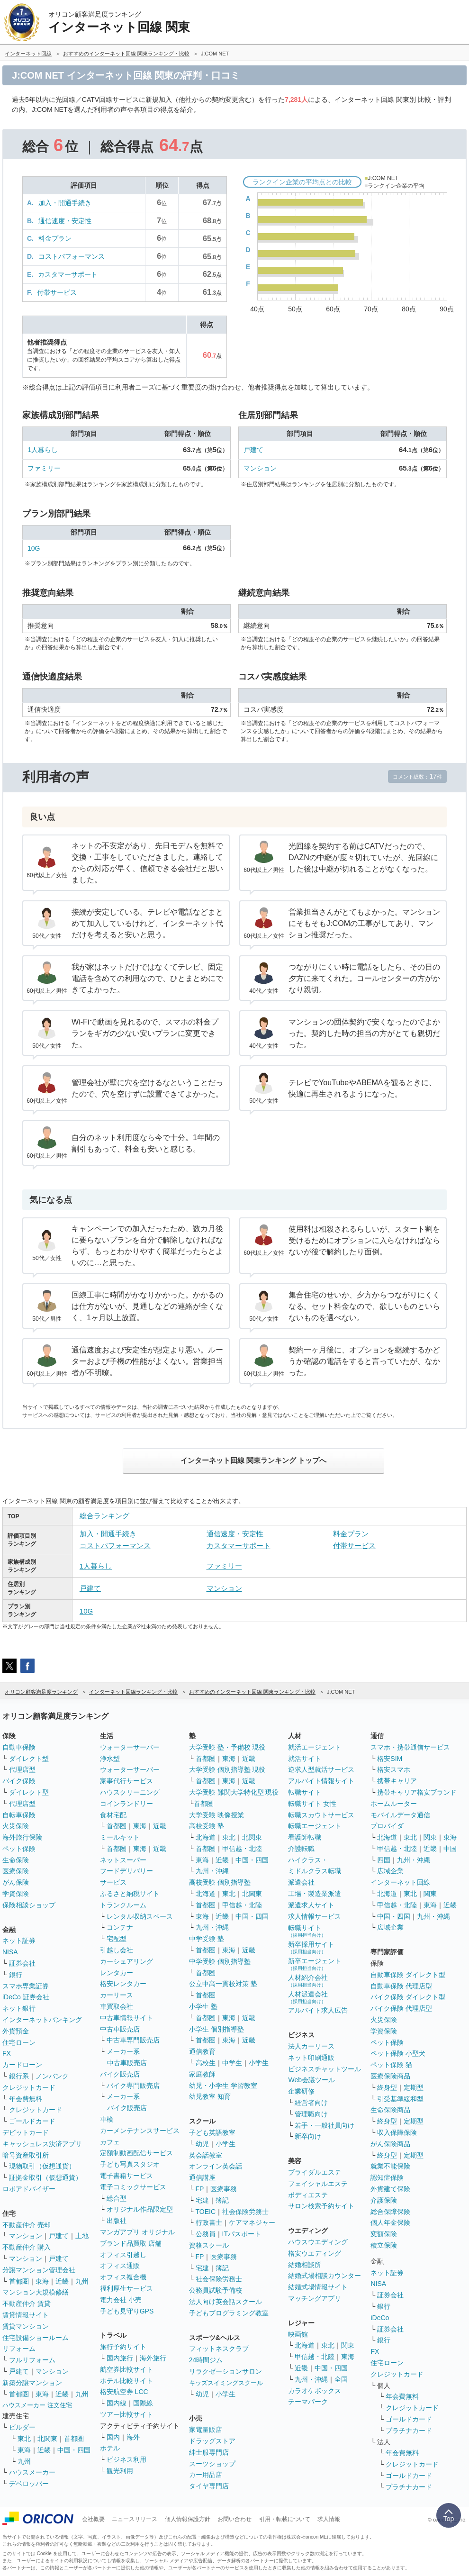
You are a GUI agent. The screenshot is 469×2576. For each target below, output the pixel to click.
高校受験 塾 (206, 1826)
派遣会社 (301, 1882)
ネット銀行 (19, 2008)
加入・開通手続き (64, 203)
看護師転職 (304, 1837)
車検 (106, 2119)
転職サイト (304, 1792)
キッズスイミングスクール (226, 2382)
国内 (113, 2437)
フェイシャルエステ (318, 2183)
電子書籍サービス (126, 2175)
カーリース (116, 1995)
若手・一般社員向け (324, 2125)
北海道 (206, 1837)
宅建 (202, 2200)
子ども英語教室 (212, 2132)
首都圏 (19, 2281)
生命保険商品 (390, 2109)
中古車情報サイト (126, 2018)
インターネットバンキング (42, 2019)
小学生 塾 (203, 2006)
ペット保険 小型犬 (397, 2053)
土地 (82, 2236)
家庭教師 (202, 2074)
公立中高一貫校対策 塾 (223, 1983)
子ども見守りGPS (127, 2311)
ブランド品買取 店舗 (131, 2243)
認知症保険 (387, 2177)
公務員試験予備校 (215, 2290)
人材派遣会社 (308, 1997)
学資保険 (15, 1893)
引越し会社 (116, 1950)
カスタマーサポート (68, 274)
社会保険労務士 (245, 2211)
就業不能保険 (390, 2166)
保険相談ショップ (28, 1905)
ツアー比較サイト (126, 2414)
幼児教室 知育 (210, 2096)
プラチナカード (409, 2430)
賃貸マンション (25, 2326)
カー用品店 (205, 2474)
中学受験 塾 (206, 1938)
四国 (383, 1860)
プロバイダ (387, 1826)
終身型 (387, 2087)
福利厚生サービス (126, 2288)
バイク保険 (19, 1781)
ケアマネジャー (252, 2222)
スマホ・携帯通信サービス (410, 1747)
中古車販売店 (120, 2029)
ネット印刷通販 (311, 2057)
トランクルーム (123, 1905)
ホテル (110, 2448)
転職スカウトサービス (321, 1815)
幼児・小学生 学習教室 (223, 2085)
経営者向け (311, 2102)
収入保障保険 (397, 2132)
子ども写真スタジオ (130, 2164)
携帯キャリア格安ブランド (417, 1792)
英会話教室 (205, 2155)
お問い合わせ (234, 2519)
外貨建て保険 (390, 2189)
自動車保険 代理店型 (401, 1986)
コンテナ (120, 1927)
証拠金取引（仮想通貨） (45, 2177)
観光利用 (120, 2471)
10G (33, 548)
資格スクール (209, 2245)
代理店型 (22, 1769)
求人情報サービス (314, 1916)
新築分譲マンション (32, 2382)
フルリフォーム (32, 2360)
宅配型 (116, 1938)
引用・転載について (284, 2519)
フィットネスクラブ (219, 2348)
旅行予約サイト (123, 2346)
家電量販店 (205, 2429)
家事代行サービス (126, 1781)
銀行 (15, 1974)
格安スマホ (393, 1769)
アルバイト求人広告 (318, 2010)
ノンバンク (52, 2076)
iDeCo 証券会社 (25, 1997)
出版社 (116, 2220)
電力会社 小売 (121, 2300)
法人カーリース (311, 2046)
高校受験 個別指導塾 (220, 1882)
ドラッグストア (212, 2441)
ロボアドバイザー (28, 2189)
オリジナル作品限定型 (140, 2209)
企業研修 (301, 2091)
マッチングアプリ (314, 2298)
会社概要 (93, 2519)
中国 (450, 1848)
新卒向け (308, 2136)
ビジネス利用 (126, 2459)
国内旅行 (120, 2358)
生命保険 (15, 1860)
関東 (347, 2345)
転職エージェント (314, 1826)
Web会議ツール (311, 2080)
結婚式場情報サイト (318, 2287)
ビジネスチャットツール (324, 2069)
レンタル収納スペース (140, 1916)
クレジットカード (28, 2087)
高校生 (206, 2063)
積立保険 (383, 2245)
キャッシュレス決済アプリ (42, 2144)
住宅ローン (19, 2042)
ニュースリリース (134, 2519)
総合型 (116, 2198)
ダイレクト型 (29, 1758)
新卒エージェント (314, 1964)
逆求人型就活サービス (321, 1769)
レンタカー (116, 1973)
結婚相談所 (304, 2264)
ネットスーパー (123, 1860)
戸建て (253, 450)
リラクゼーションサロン (225, 2371)
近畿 (62, 2281)
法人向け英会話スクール (225, 2301)
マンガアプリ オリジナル (137, 2232)
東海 (42, 2281)
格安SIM (389, 1758)
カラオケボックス (314, 2391)
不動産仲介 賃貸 (26, 2303)
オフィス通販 (120, 2265)
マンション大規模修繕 (35, 2292)
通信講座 (202, 2177)
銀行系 (19, 2076)
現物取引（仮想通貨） (42, 2166)
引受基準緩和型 (400, 2099)
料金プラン (55, 238)
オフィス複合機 (123, 2277)
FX (6, 2053)
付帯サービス (57, 292)
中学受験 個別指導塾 (220, 1961)
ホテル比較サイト (126, 2381)
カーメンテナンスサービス (140, 2130)
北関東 (47, 2438)
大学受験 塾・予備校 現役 (227, 1747)
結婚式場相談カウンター (324, 2275)
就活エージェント (314, 1747)
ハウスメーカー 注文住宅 (37, 2405)
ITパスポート (241, 2234)
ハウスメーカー (32, 2472)
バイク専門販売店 (133, 2085)
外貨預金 (15, 2031)
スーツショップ (212, 2463)
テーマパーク (308, 2401)
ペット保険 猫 (391, 2064)
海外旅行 (153, 2358)
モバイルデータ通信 (400, 1815)
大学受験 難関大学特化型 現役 (234, 1792)
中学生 (232, 2063)
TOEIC (206, 2211)
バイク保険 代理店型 (401, 2008)
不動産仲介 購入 (26, 2247)
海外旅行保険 (22, 1837)
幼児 (202, 2144)
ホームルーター (393, 1803)
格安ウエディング (314, 2253)
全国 (341, 2379)
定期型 (414, 2087)
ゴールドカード (32, 2121)
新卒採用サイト (311, 1947)
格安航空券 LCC (124, 2391)
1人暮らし (42, 450)
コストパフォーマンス (71, 256)
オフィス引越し (123, 2255)
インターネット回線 (400, 1882)
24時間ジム (206, 2360)
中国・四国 (73, 2450)
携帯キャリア (397, 1781)
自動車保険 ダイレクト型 (407, 1974)
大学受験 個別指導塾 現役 (227, 1769)
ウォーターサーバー (130, 1747)
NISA (10, 1952)
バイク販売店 (120, 2074)
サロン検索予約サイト (321, 2206)
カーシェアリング (126, 1961)
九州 (82, 2281)
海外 (133, 2437)
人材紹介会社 (308, 1980)
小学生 (259, 2063)
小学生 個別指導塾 (216, 2029)
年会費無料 (25, 2099)
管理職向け (311, 2114)
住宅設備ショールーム (35, 2337)
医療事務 (223, 2189)
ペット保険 (19, 1848)
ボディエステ (308, 2195)
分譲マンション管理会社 (38, 2270)
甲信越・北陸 (242, 1848)
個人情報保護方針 (187, 2519)
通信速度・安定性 (64, 221)
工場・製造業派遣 (314, 1893)
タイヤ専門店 (209, 2486)
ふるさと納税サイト (130, 1893)
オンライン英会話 (215, 2166)
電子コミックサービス (133, 2187)
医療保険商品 (390, 2076)
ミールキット (120, 1837)
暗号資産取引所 (25, 2155)
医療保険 (15, 1871)
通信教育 (202, 2051)
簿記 (222, 2200)
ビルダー (22, 2427)
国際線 (143, 2403)
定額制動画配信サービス (136, 2153)
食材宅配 (113, 1815)
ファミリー (44, 468)
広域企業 (390, 1871)
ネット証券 (19, 1940)
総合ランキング (104, 1516)
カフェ (110, 2142)
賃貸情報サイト (25, 2315)
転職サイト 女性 (312, 1803)
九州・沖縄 (212, 1871)
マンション (260, 468)
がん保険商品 (390, 2144)
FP (200, 2189)
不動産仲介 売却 (26, 2225)
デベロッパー (29, 2483)
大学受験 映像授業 (216, 1815)
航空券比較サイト (126, 2369)
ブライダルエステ (314, 2172)
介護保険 (383, 2200)
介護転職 (301, 1848)
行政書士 (209, 2222)
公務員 (206, 2234)
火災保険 (15, 1826)
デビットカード (25, 2132)
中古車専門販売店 (133, 2040)
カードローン (22, 2064)
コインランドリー (126, 1803)
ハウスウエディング (318, 2242)
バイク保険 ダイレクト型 (407, 1997)
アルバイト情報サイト (321, 1781)
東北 (24, 2438)
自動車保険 (19, 1747)
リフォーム (19, 2348)
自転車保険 (19, 1815)
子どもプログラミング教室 (229, 2313)
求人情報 (328, 2519)
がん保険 (15, 1882)
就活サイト (304, 1758)
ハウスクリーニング (130, 1792)
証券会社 (22, 1963)
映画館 (298, 2334)
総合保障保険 (390, 2211)
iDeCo (379, 2318)
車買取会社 (116, 2006)
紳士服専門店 (209, 2452)
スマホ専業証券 (25, 1986)
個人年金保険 (390, 2222)
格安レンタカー (123, 1983)
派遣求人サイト (311, 1905)
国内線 (116, 2403)
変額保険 (383, 2234)
